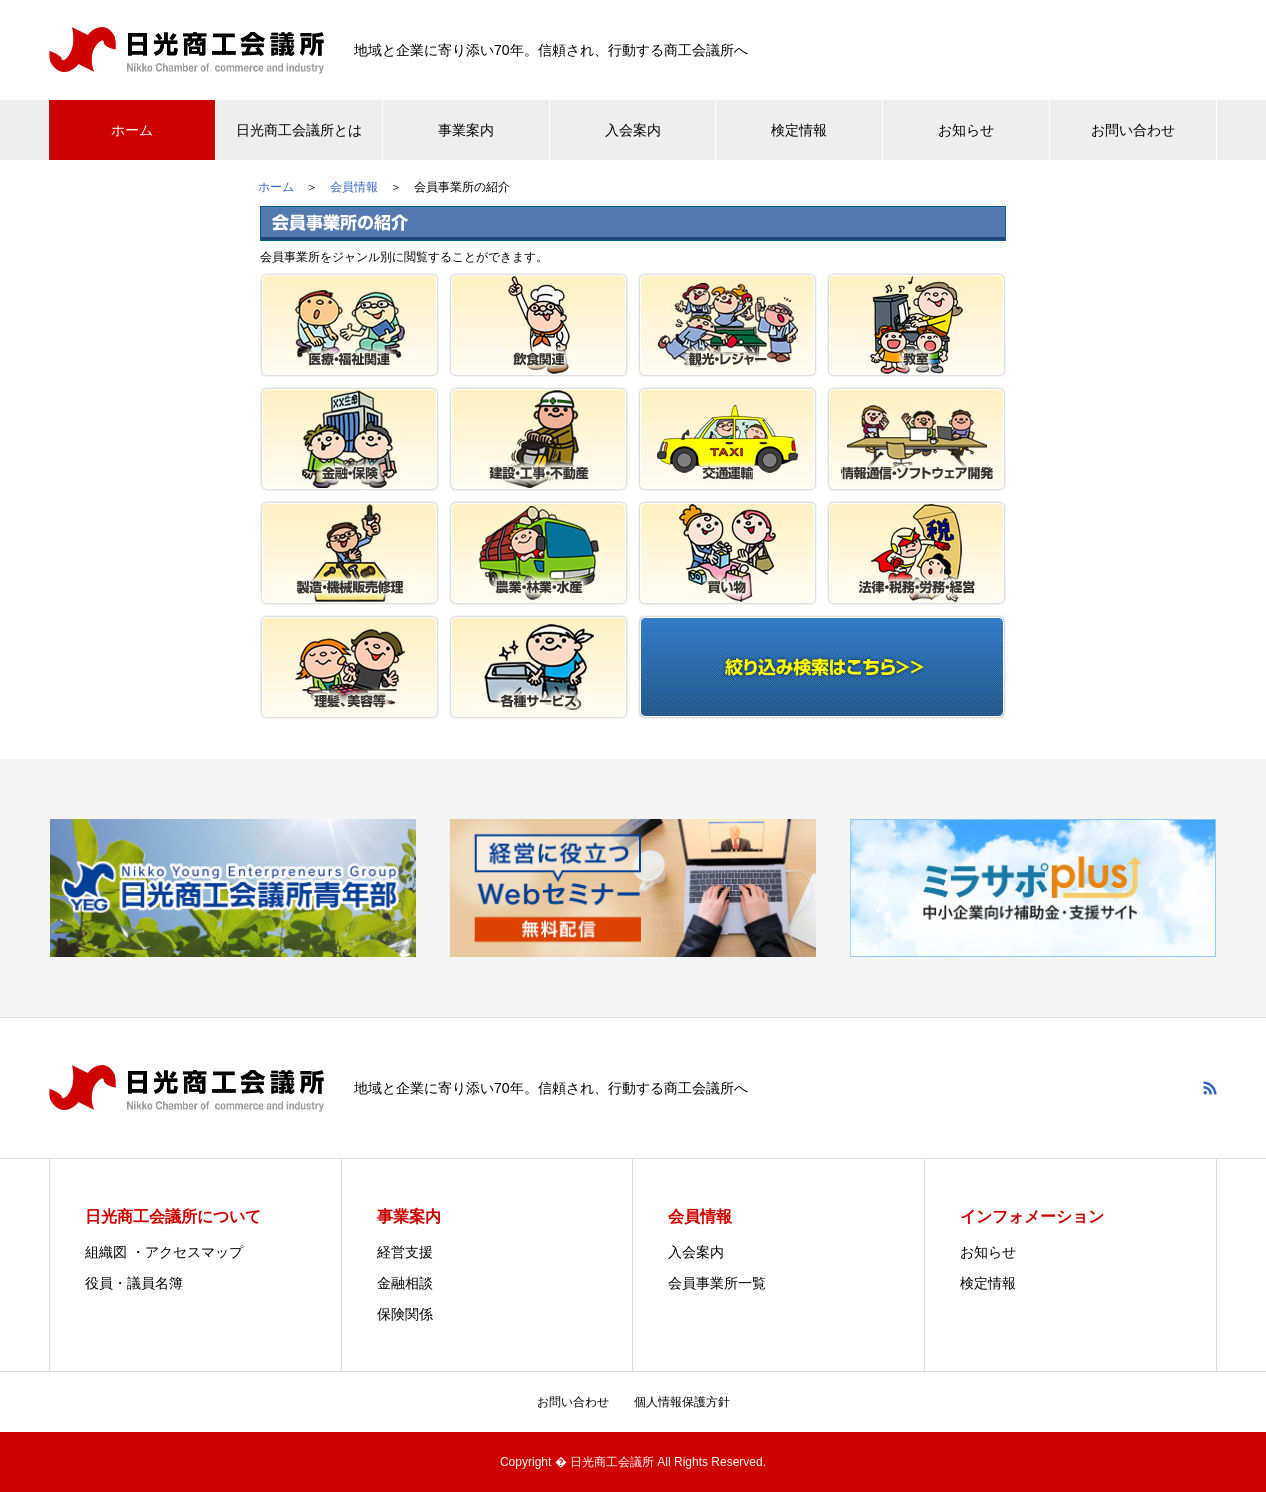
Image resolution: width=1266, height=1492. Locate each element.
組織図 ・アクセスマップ (164, 1252)
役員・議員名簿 (134, 1283)
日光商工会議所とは (299, 130)
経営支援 (405, 1252)
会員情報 (354, 187)
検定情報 (799, 130)
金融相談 (405, 1283)
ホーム (132, 130)
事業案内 (466, 130)
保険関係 (405, 1314)
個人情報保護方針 (682, 1402)
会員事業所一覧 (717, 1283)
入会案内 (633, 130)
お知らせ (966, 130)
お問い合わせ (1133, 130)
